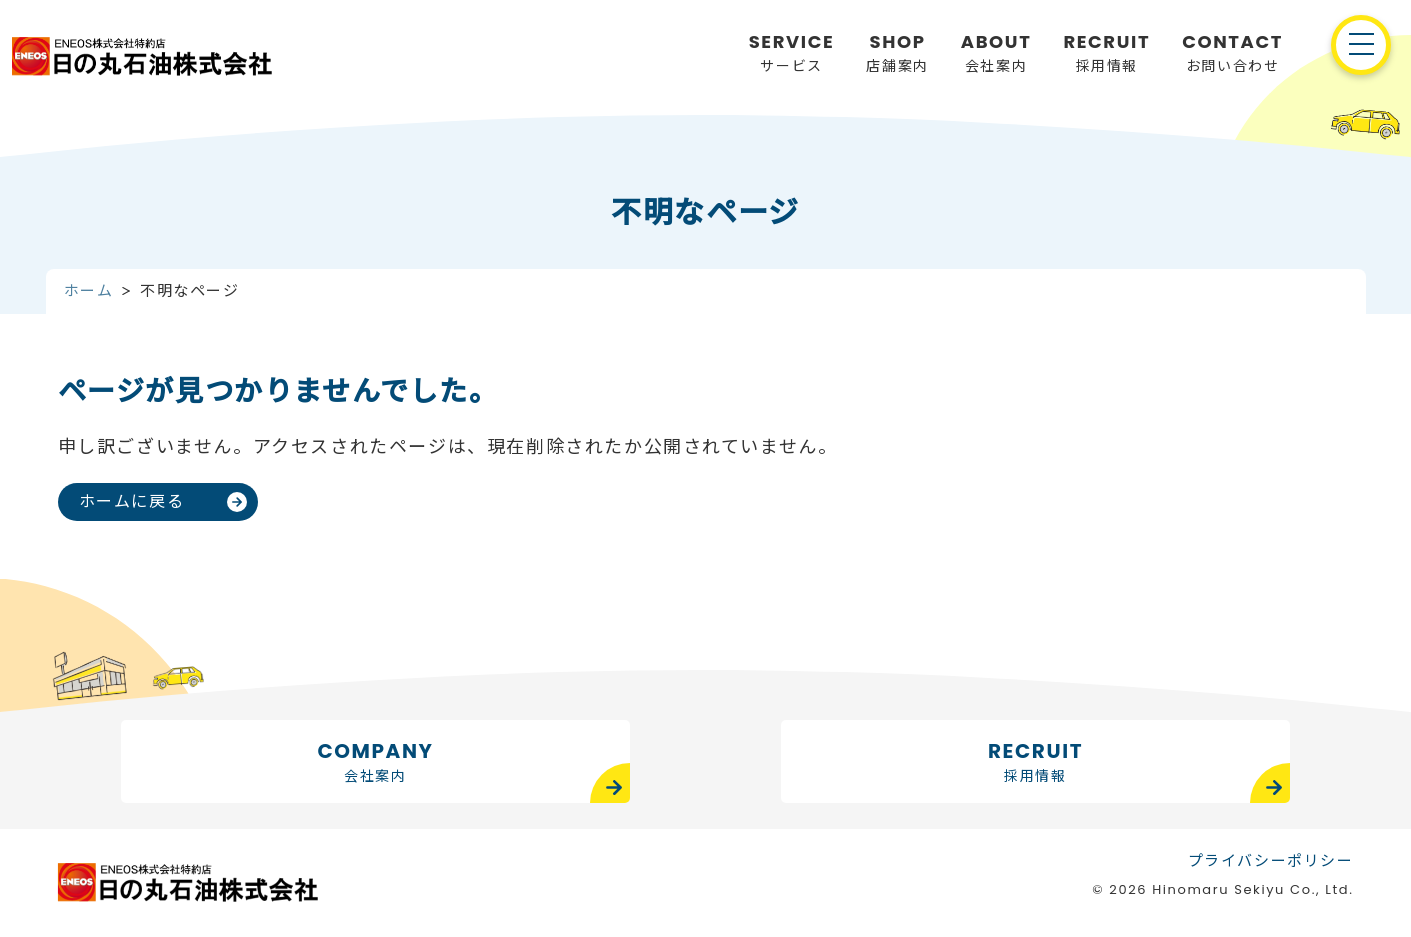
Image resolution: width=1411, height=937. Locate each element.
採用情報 (1106, 52)
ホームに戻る (132, 501)
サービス (792, 52)
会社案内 (996, 52)
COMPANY (375, 763)
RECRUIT (1035, 763)
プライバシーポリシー (1271, 859)
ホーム (89, 290)
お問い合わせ (1232, 52)
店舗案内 (897, 52)
